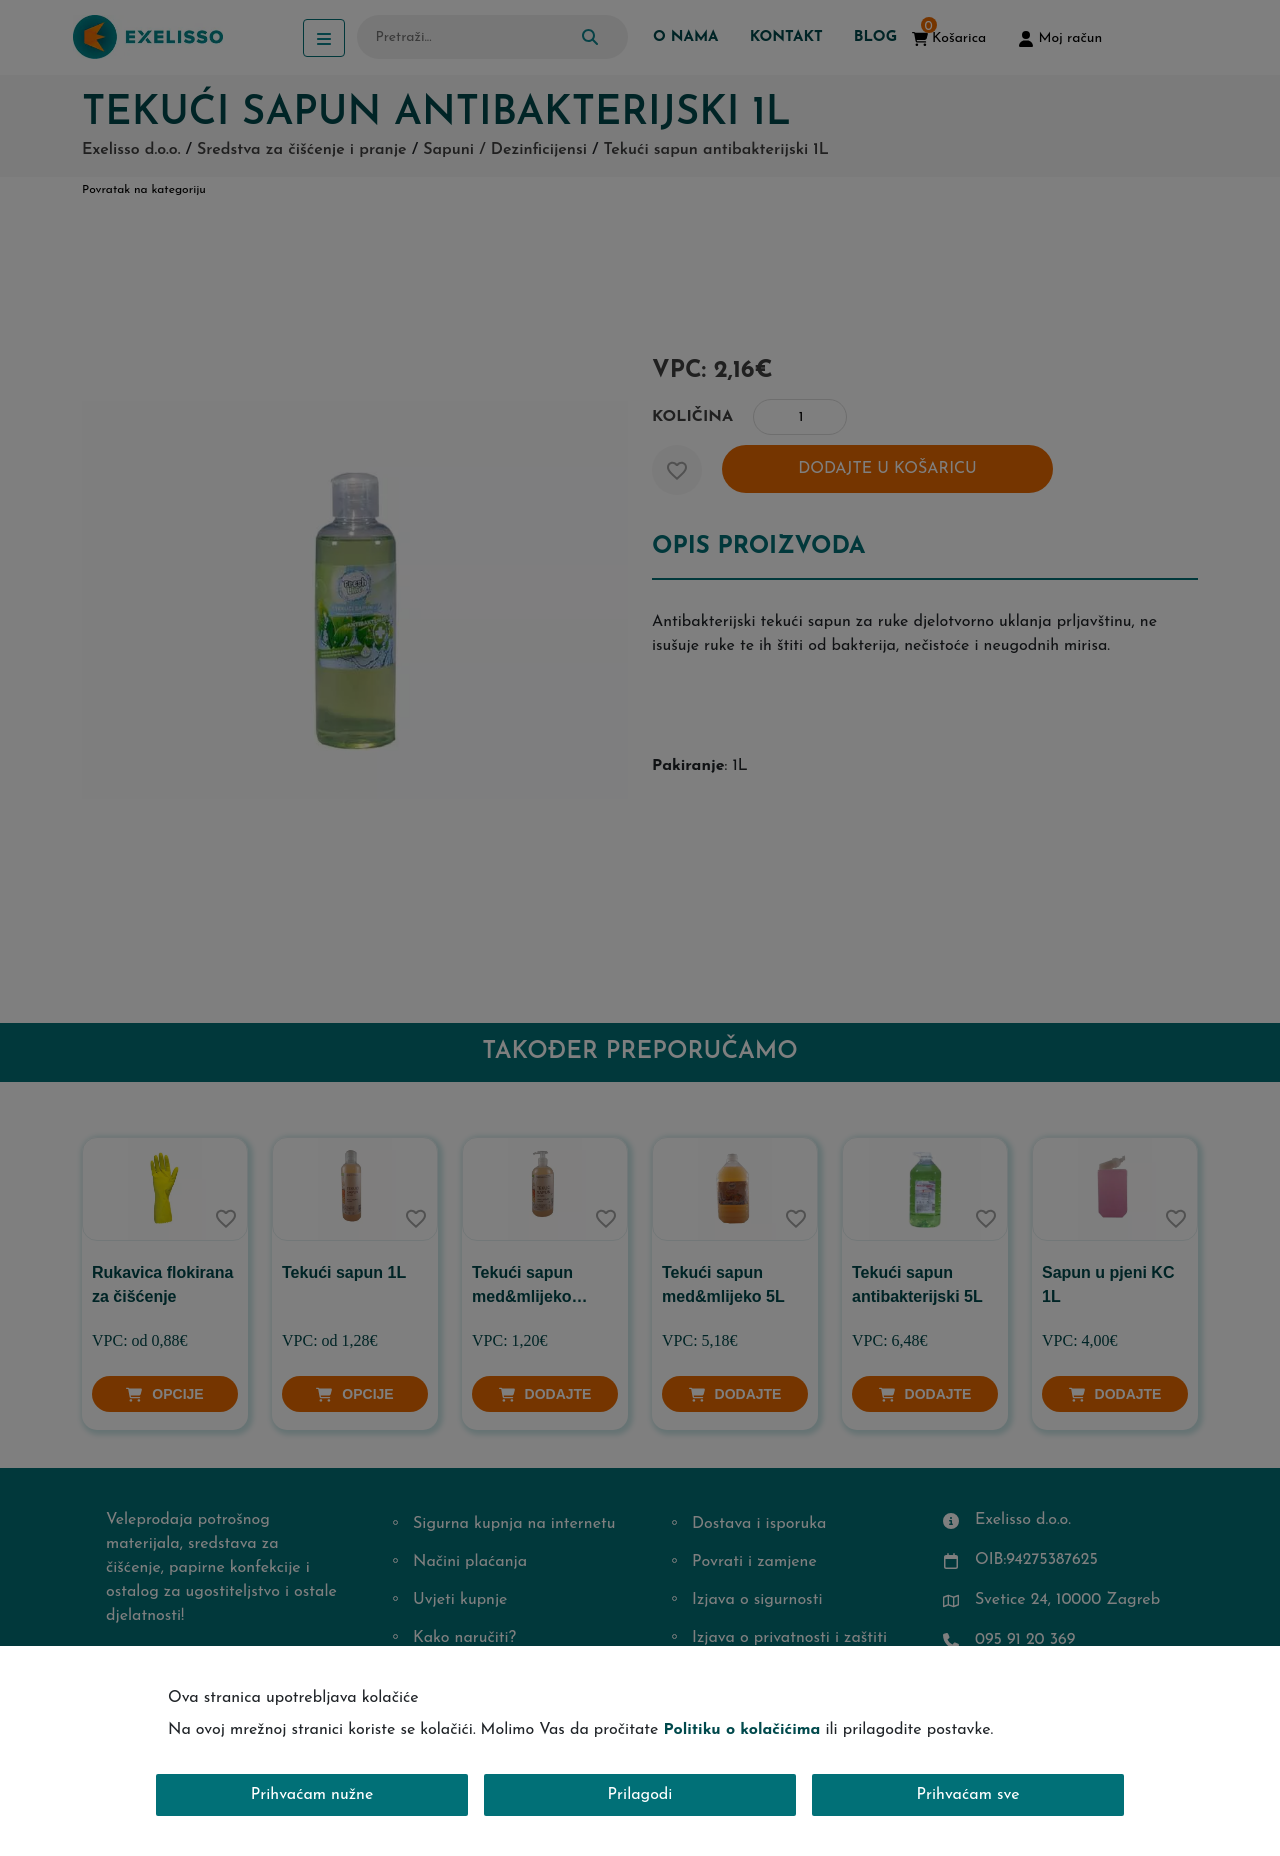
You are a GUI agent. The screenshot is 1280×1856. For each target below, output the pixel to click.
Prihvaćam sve (968, 1795)
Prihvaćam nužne (312, 1795)
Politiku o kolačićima (741, 1730)
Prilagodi (640, 1795)
